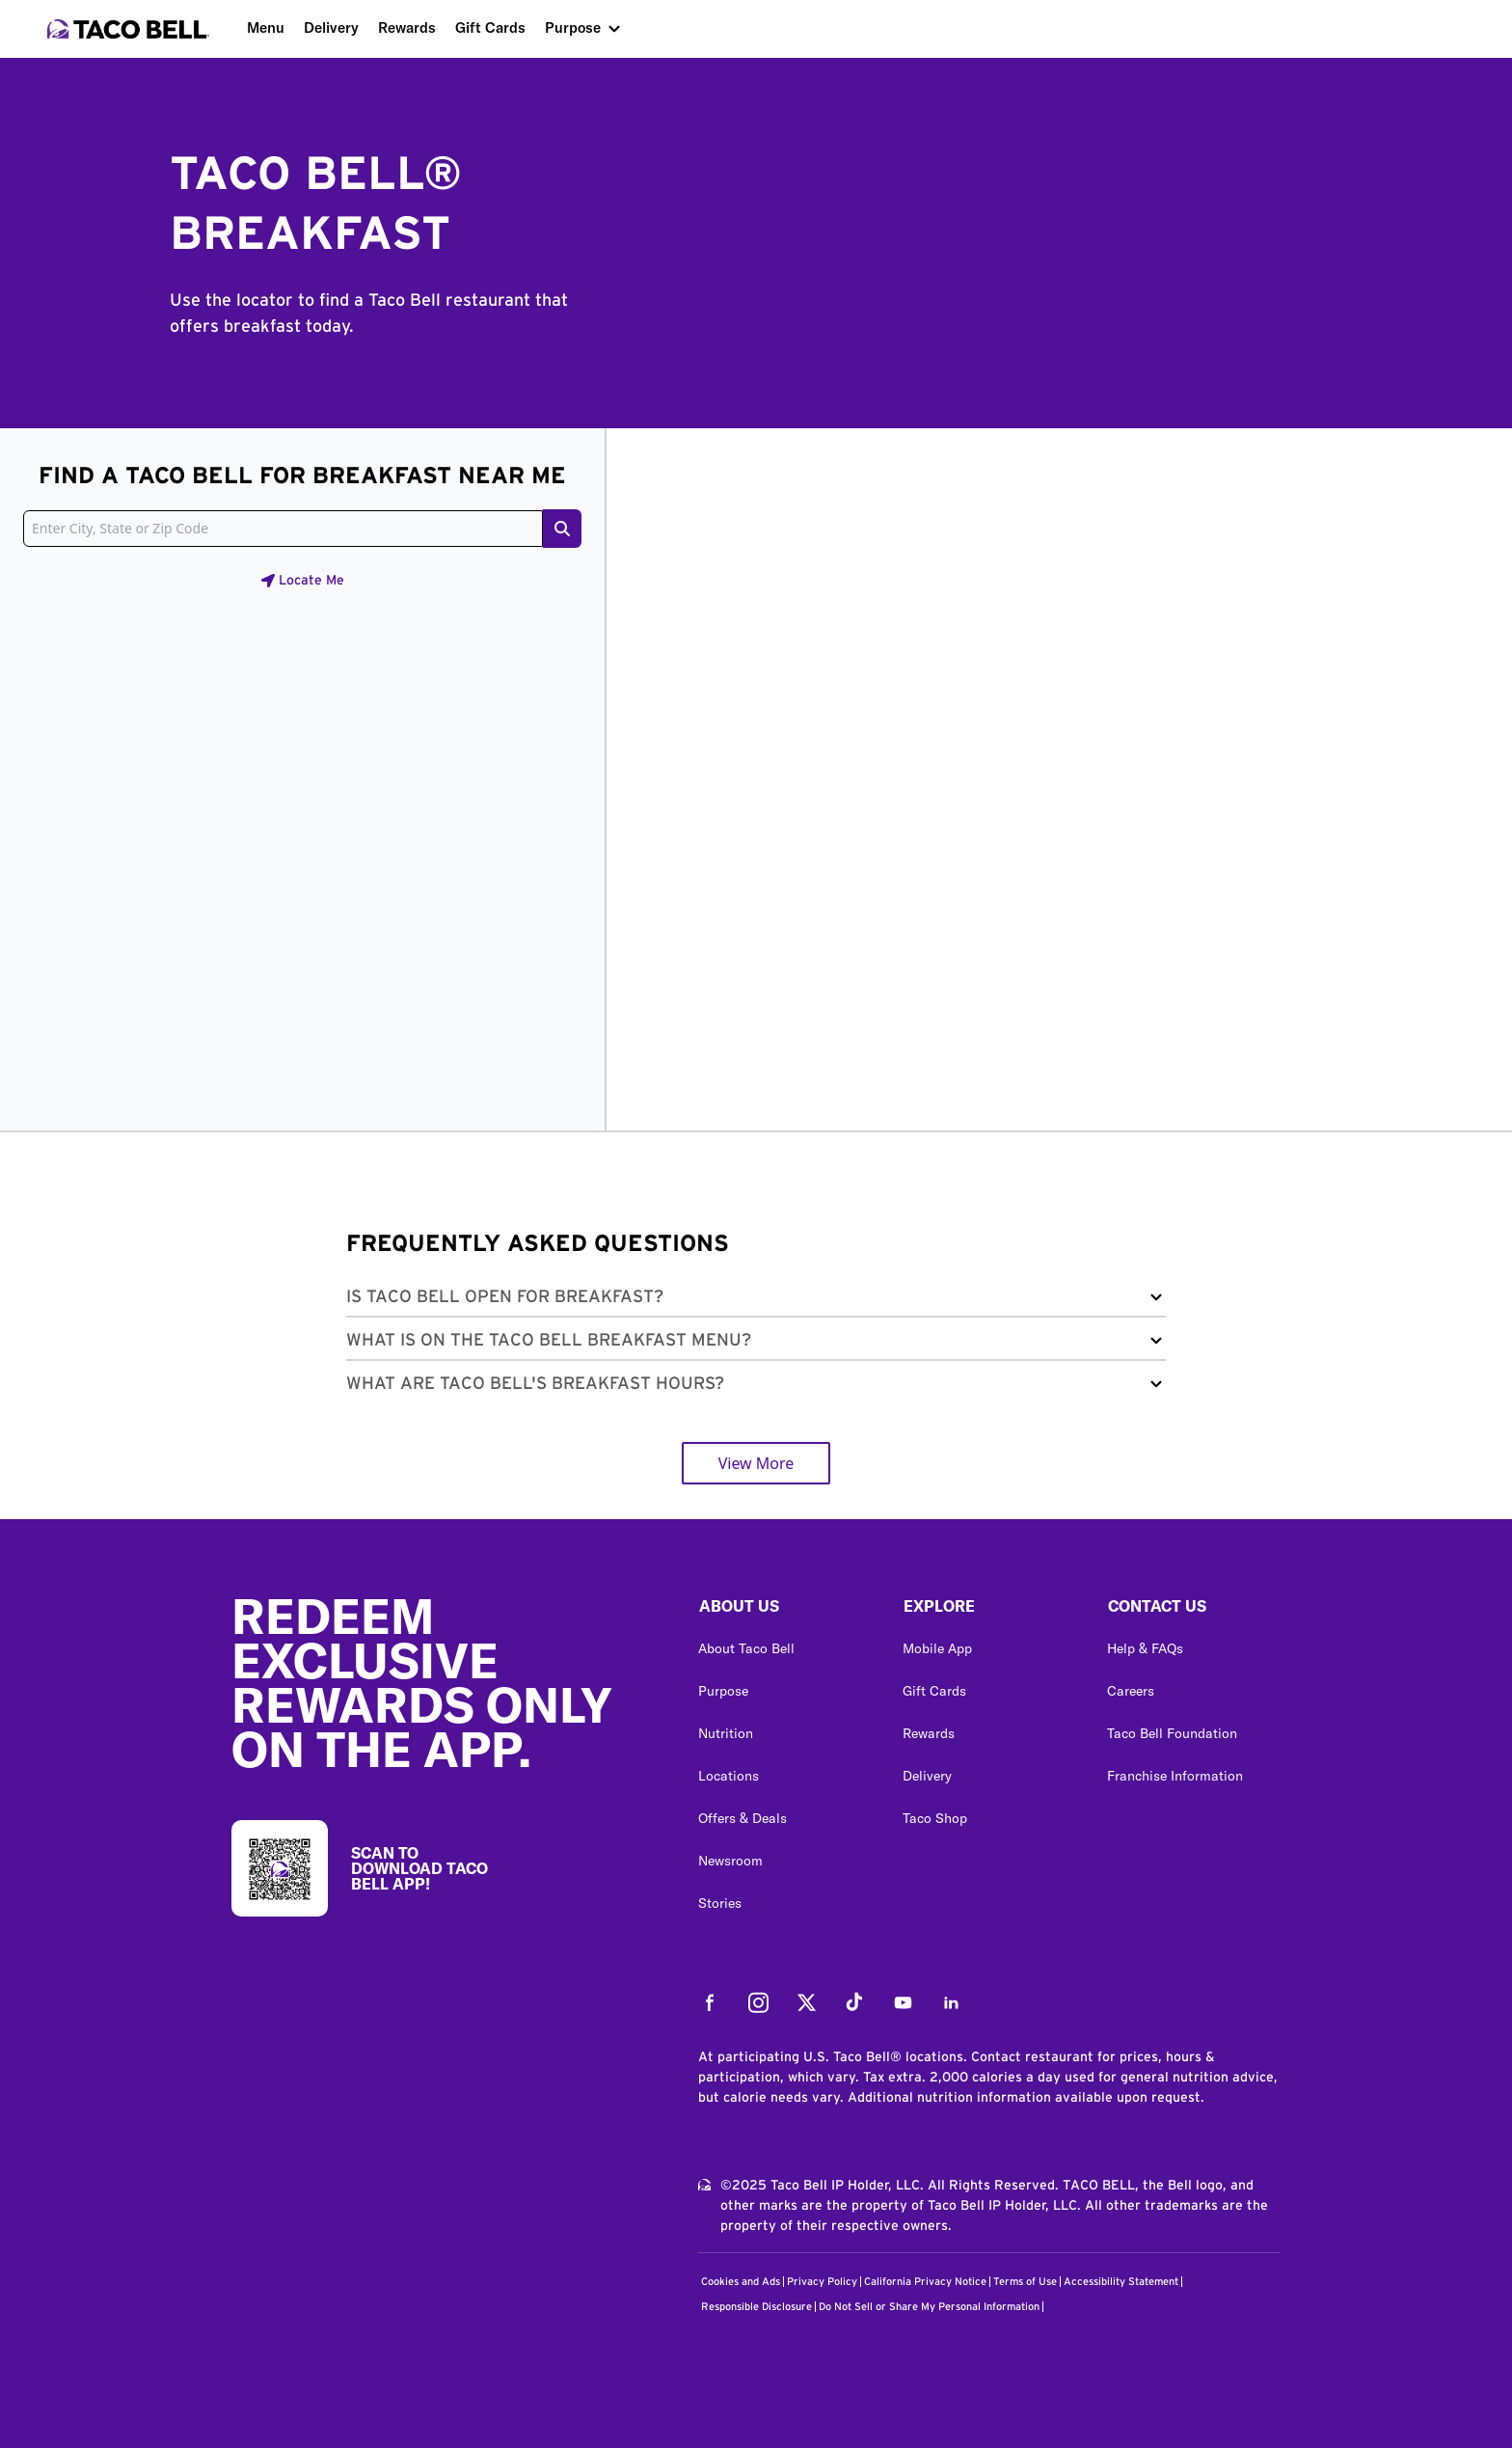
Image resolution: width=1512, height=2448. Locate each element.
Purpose (573, 27)
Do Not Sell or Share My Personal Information (929, 2306)
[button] (756, 1301)
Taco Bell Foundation (1172, 1733)
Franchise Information (1175, 1775)
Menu (265, 27)
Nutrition (725, 1733)
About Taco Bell (746, 1648)
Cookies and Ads (740, 2281)
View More (756, 1463)
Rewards (407, 27)
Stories (720, 1903)
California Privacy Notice (925, 2281)
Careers (1130, 1691)
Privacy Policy (822, 2281)
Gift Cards (490, 27)
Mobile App (937, 1648)
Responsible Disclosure (756, 2306)
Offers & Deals (742, 1818)
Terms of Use (1025, 2281)
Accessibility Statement (1121, 2281)
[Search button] (562, 528)
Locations (728, 1775)
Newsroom (730, 1860)
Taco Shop (935, 1818)
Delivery (331, 27)
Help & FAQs (1145, 1648)
